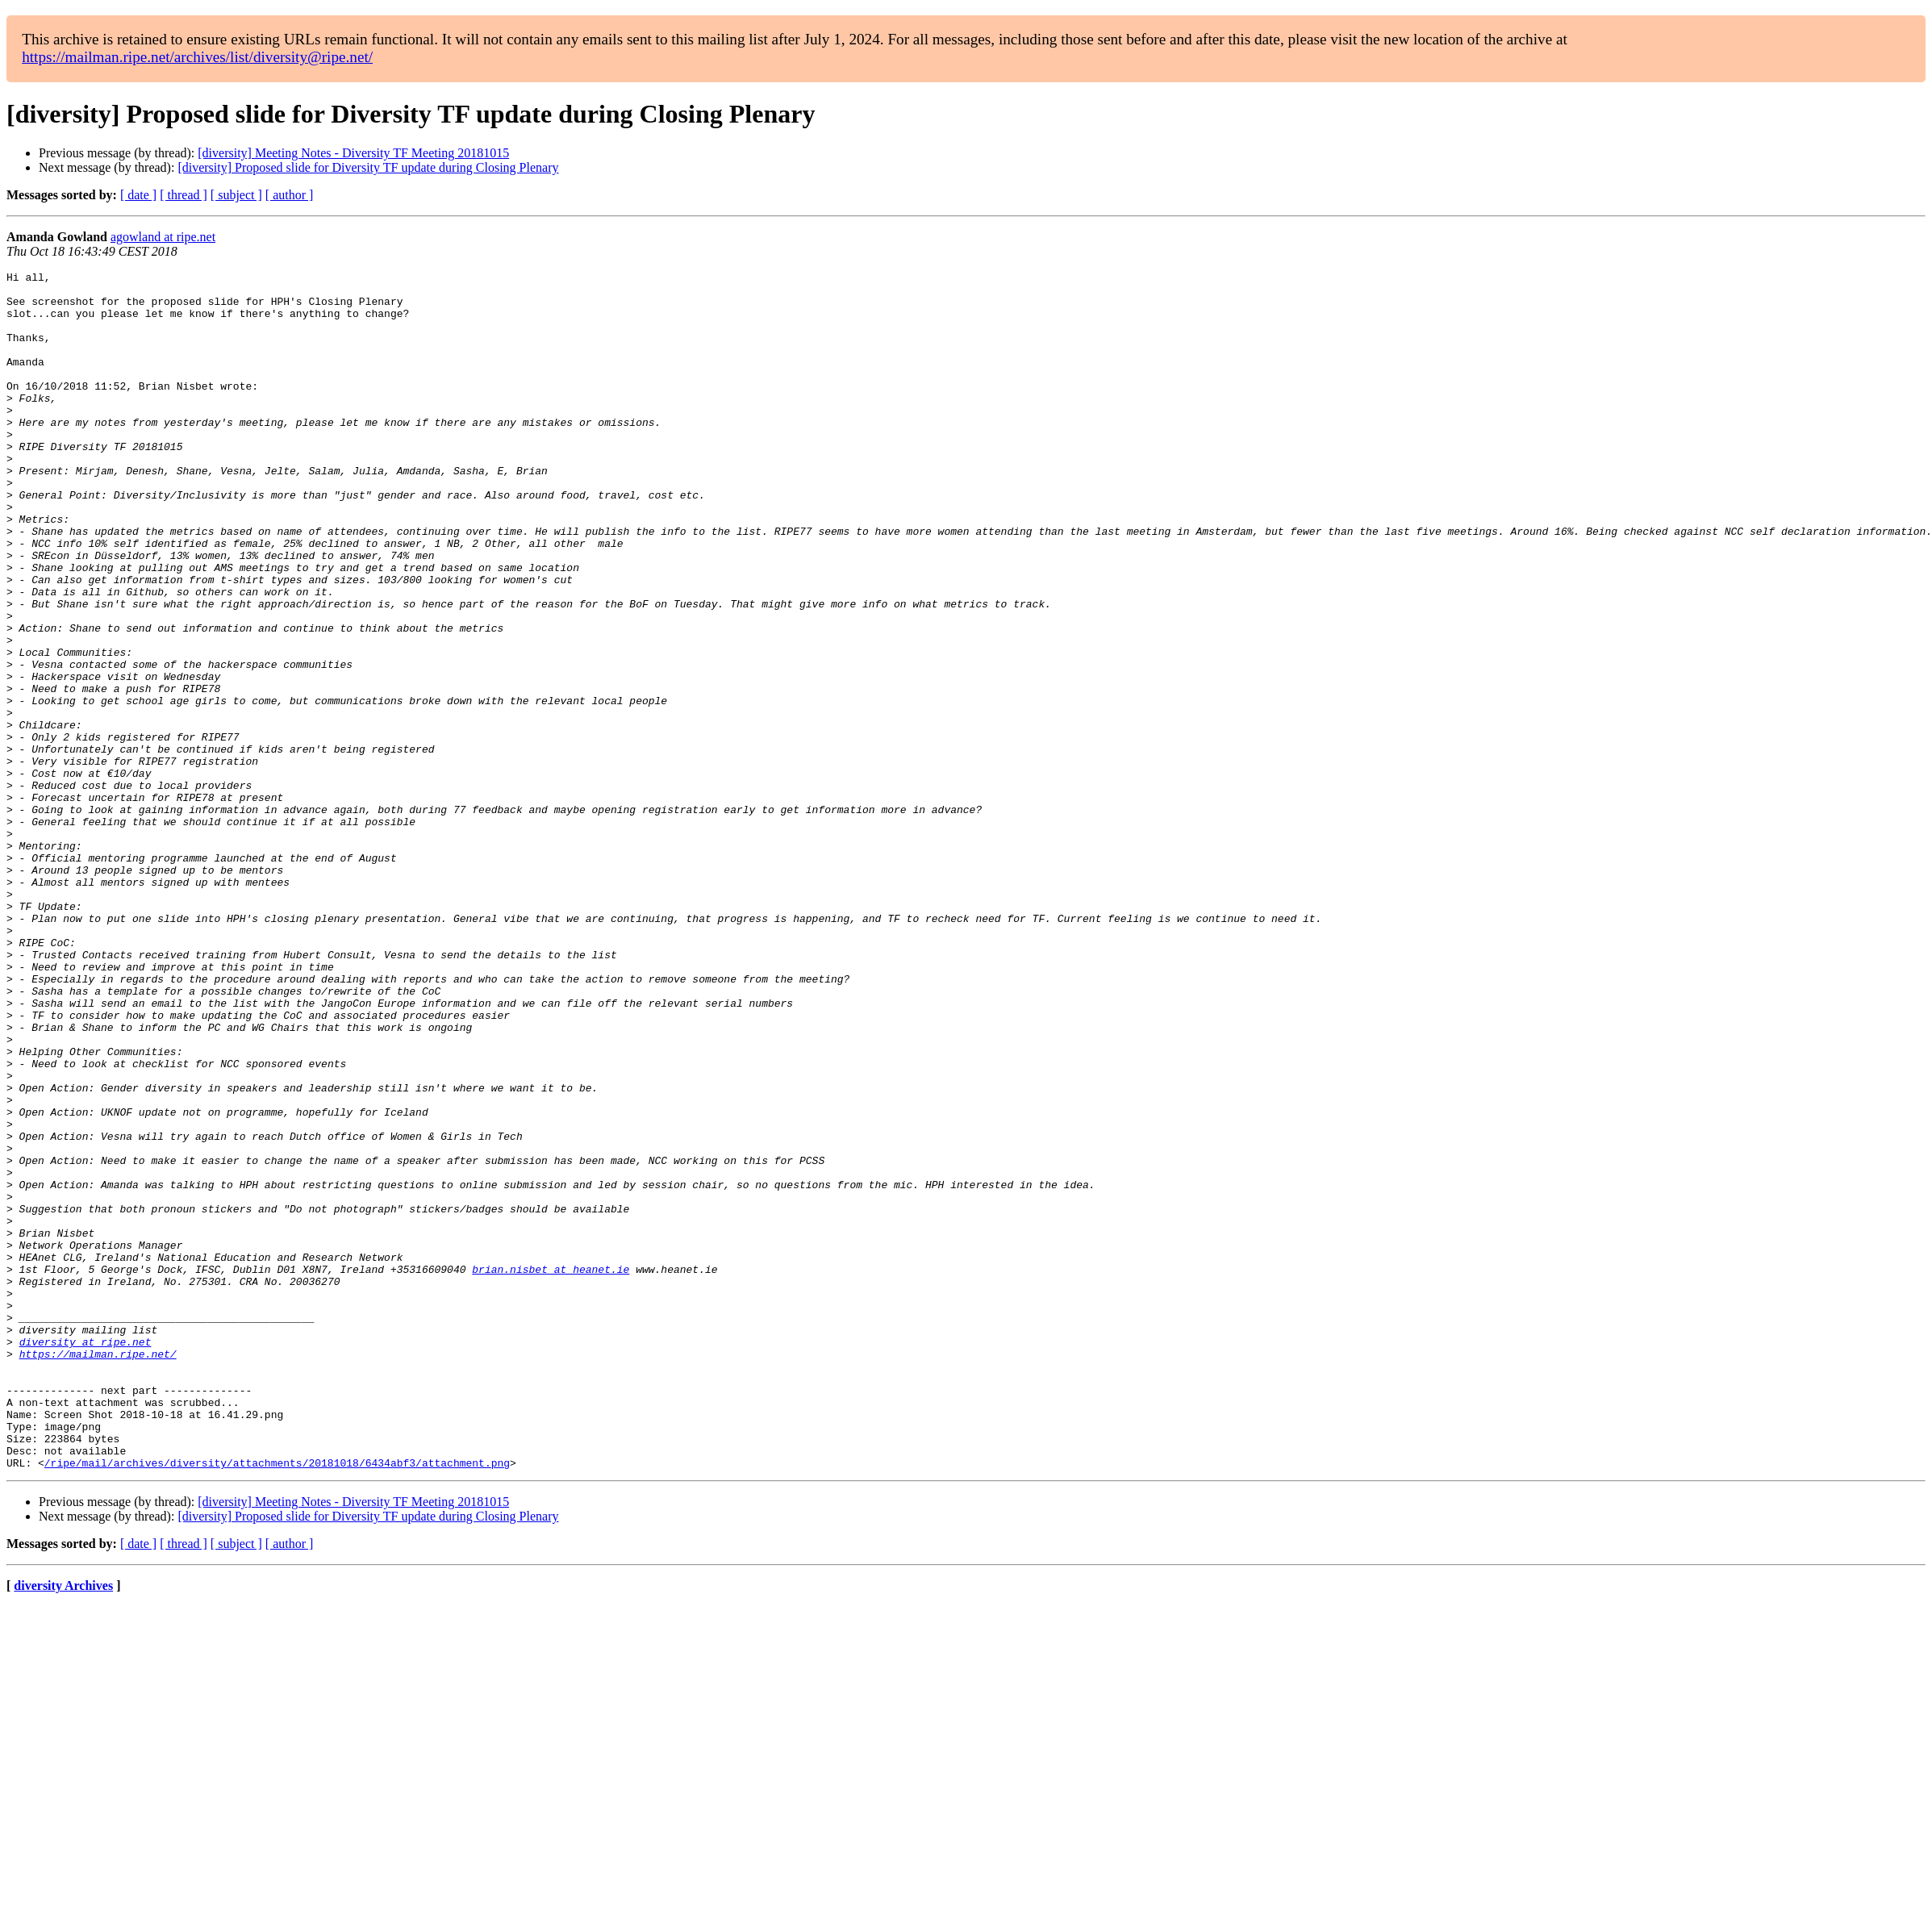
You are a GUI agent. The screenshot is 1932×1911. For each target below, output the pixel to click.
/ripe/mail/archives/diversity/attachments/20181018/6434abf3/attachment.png (277, 1702)
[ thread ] (183, 195)
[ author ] (289, 195)
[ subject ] (236, 195)
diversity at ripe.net (85, 1557)
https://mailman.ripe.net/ (98, 1571)
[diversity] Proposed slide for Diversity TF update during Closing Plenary (367, 167)
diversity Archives (63, 1825)
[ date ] (138, 195)
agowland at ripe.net (163, 237)
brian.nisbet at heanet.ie (550, 1469)
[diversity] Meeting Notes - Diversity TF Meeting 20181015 (353, 153)
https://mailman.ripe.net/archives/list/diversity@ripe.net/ (197, 56)
